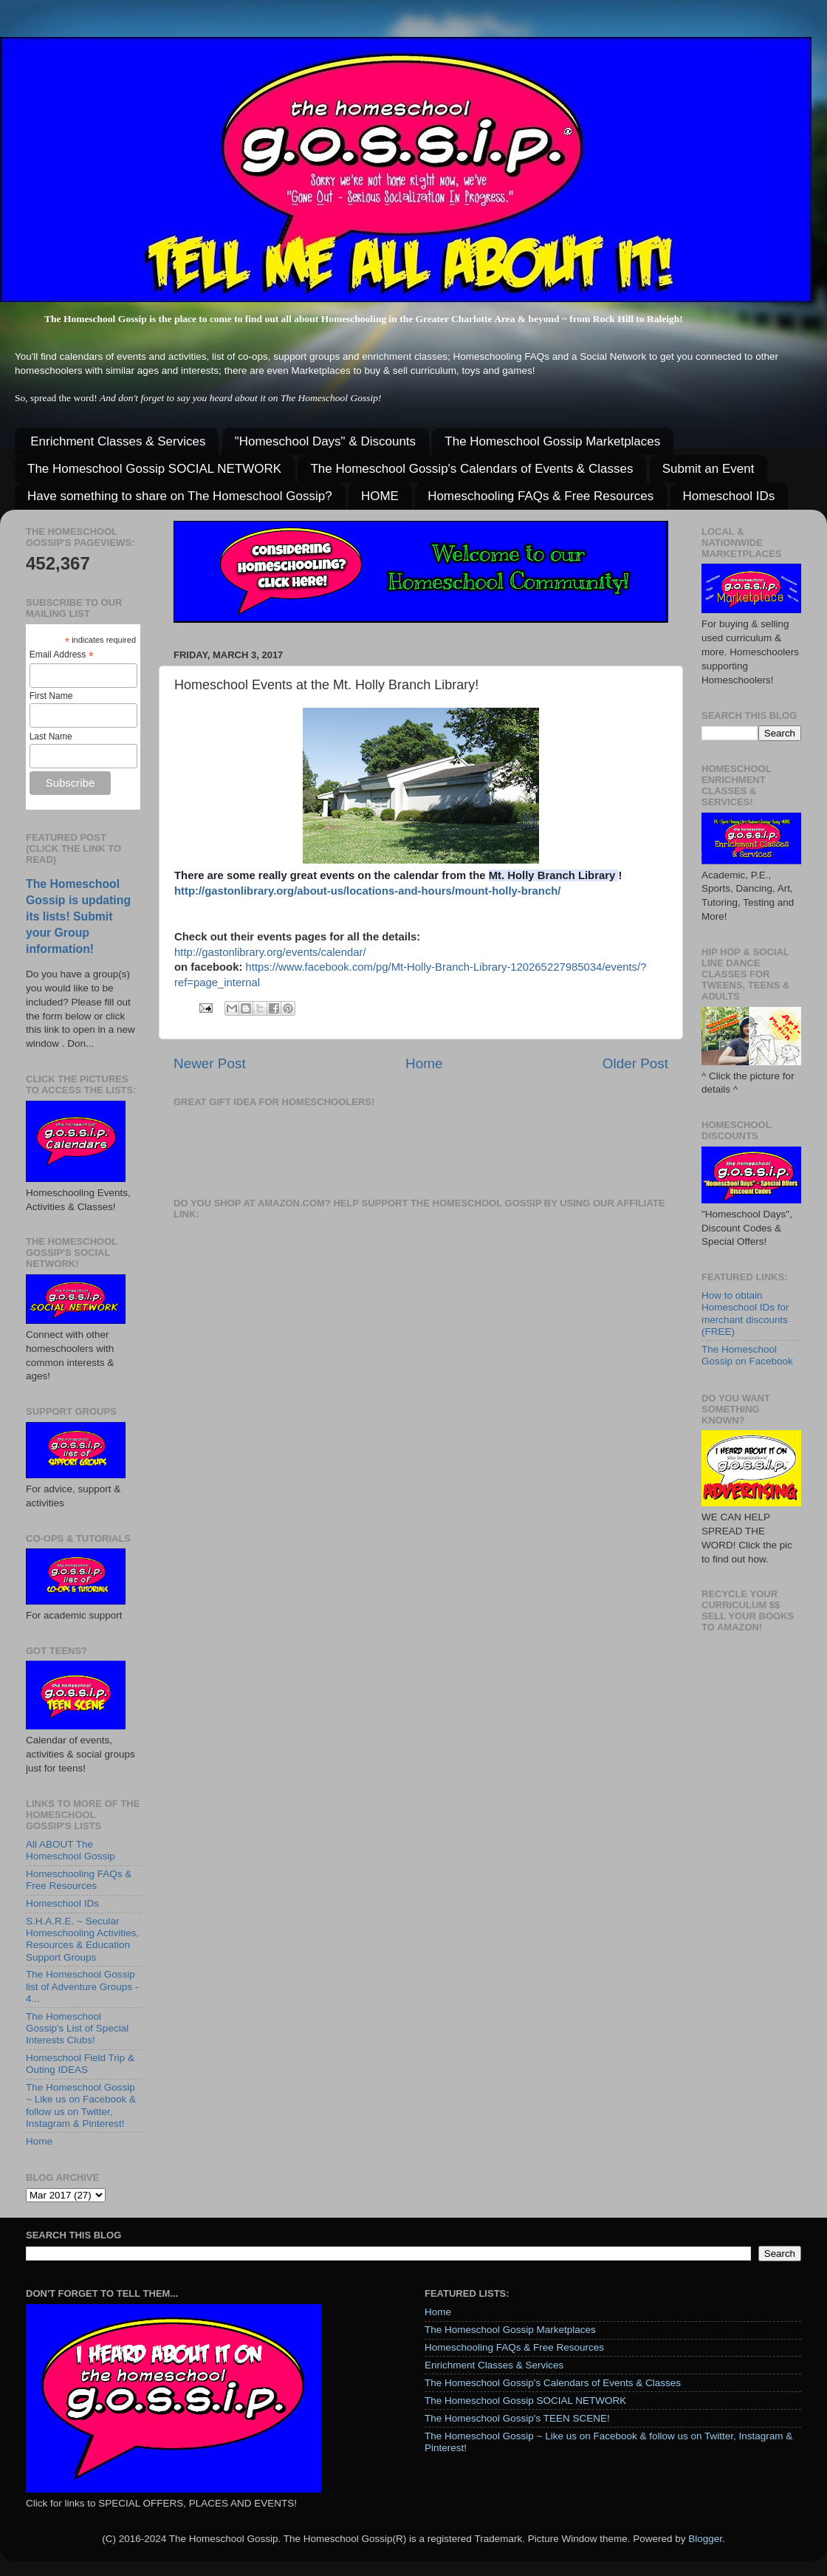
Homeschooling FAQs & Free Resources (540, 496)
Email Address (62, 655)
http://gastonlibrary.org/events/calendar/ (270, 952)
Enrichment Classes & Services (117, 441)
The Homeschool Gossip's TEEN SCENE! (517, 2418)
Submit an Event (708, 469)
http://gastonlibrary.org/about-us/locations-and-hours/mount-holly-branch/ (367, 891)
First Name (51, 696)
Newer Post (210, 1063)
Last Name (51, 736)
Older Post (635, 1063)
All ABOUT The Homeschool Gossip (70, 1850)
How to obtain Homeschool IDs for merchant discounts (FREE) (745, 1313)
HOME (380, 496)
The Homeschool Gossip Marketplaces (552, 441)
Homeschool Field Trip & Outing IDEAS (80, 2063)
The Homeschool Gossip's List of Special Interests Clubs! (77, 2028)
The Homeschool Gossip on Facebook (747, 1355)
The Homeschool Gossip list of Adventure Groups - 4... (82, 1986)
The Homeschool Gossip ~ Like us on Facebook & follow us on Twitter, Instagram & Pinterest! (81, 2105)
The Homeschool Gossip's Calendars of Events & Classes (471, 469)
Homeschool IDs (729, 496)
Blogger (705, 2538)
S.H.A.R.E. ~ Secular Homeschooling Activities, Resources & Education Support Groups (82, 1939)
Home (423, 1063)
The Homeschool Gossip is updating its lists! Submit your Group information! (78, 916)
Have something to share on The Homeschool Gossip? (179, 496)
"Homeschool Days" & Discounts (325, 441)
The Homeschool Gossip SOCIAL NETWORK (154, 469)
